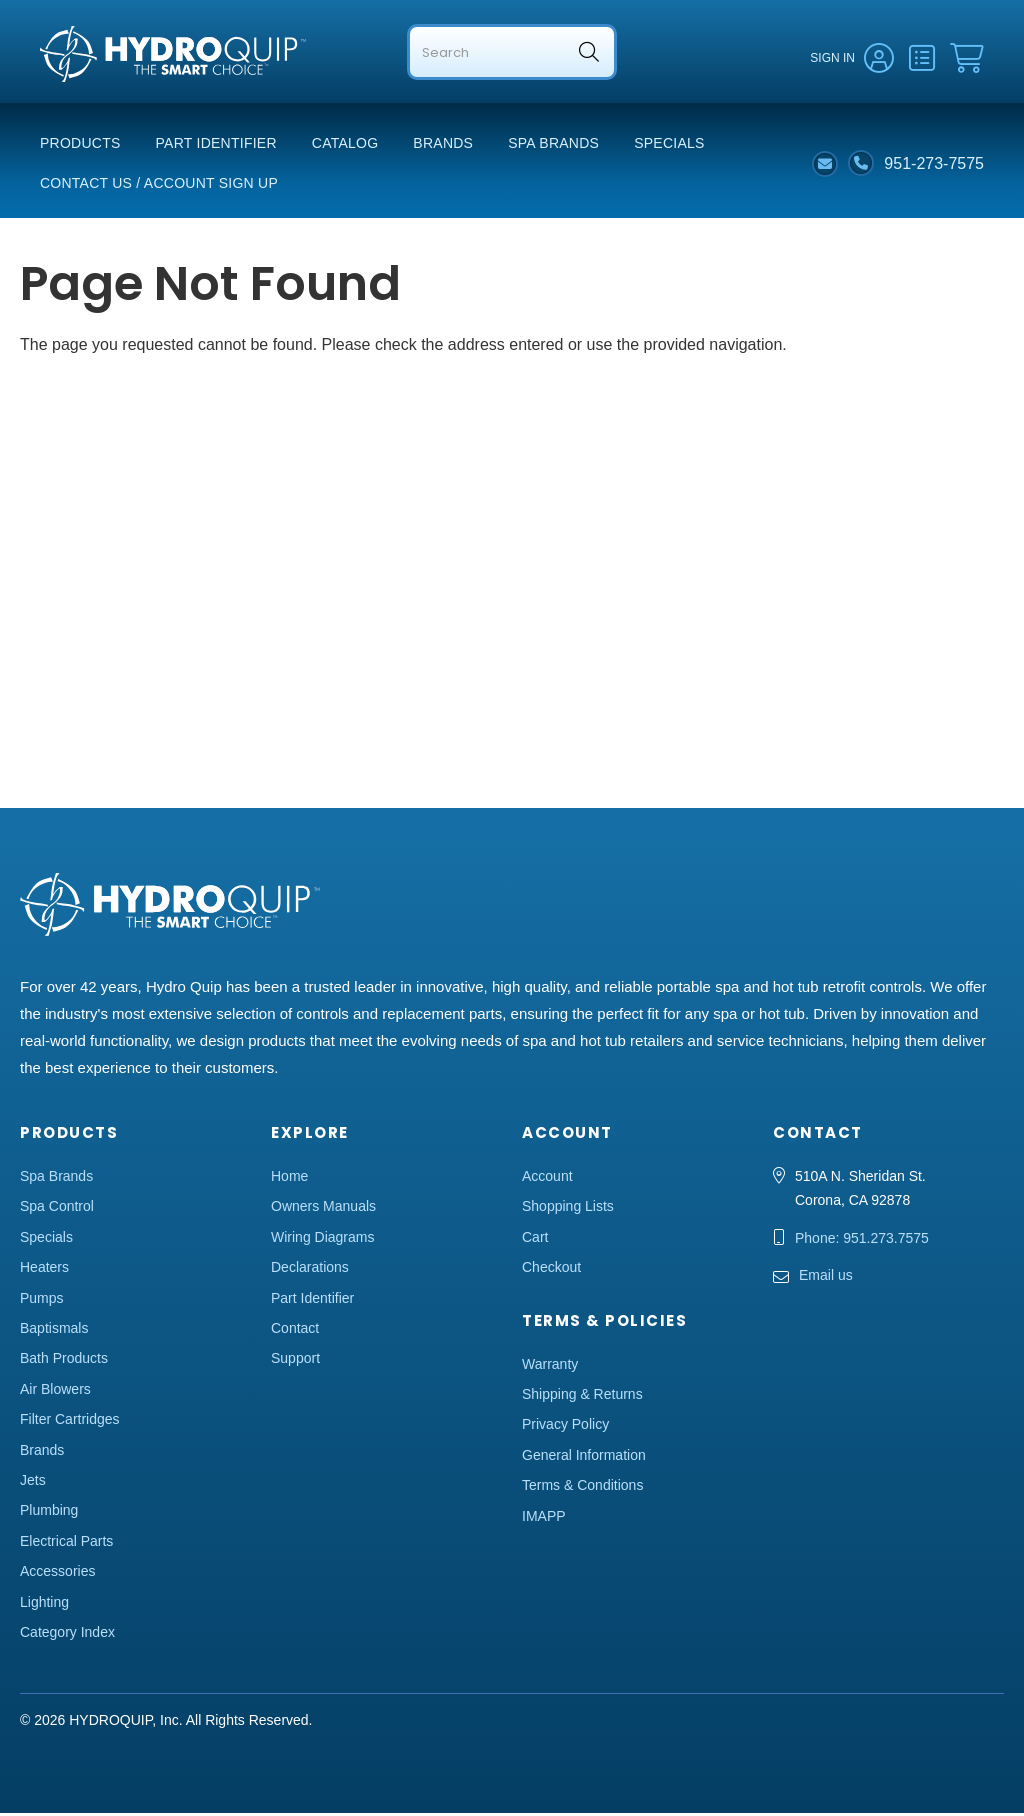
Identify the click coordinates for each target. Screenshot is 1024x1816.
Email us (826, 1278)
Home (289, 1179)
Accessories (57, 1574)
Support (295, 1361)
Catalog (345, 146)
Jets (33, 1483)
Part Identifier (216, 146)
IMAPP (544, 1519)
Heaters (44, 1270)
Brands (443, 146)
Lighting (44, 1604)
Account (547, 1179)
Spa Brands (553, 146)
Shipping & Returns (582, 1397)
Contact (295, 1331)
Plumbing (49, 1513)
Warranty (550, 1367)
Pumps (42, 1301)
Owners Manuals (323, 1209)
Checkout (551, 1270)
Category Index (67, 1635)
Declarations (310, 1270)
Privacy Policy (565, 1427)
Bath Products (64, 1361)
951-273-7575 (934, 165)
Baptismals (54, 1331)
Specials (669, 146)
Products (80, 146)
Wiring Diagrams (322, 1240)
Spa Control (57, 1209)
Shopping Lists (568, 1209)
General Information (584, 1458)
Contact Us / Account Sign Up (159, 186)
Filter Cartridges (70, 1422)
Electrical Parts (66, 1544)
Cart (535, 1240)
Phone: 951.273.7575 (862, 1241)
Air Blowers (55, 1392)
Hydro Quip (80, 91)
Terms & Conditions (582, 1488)
